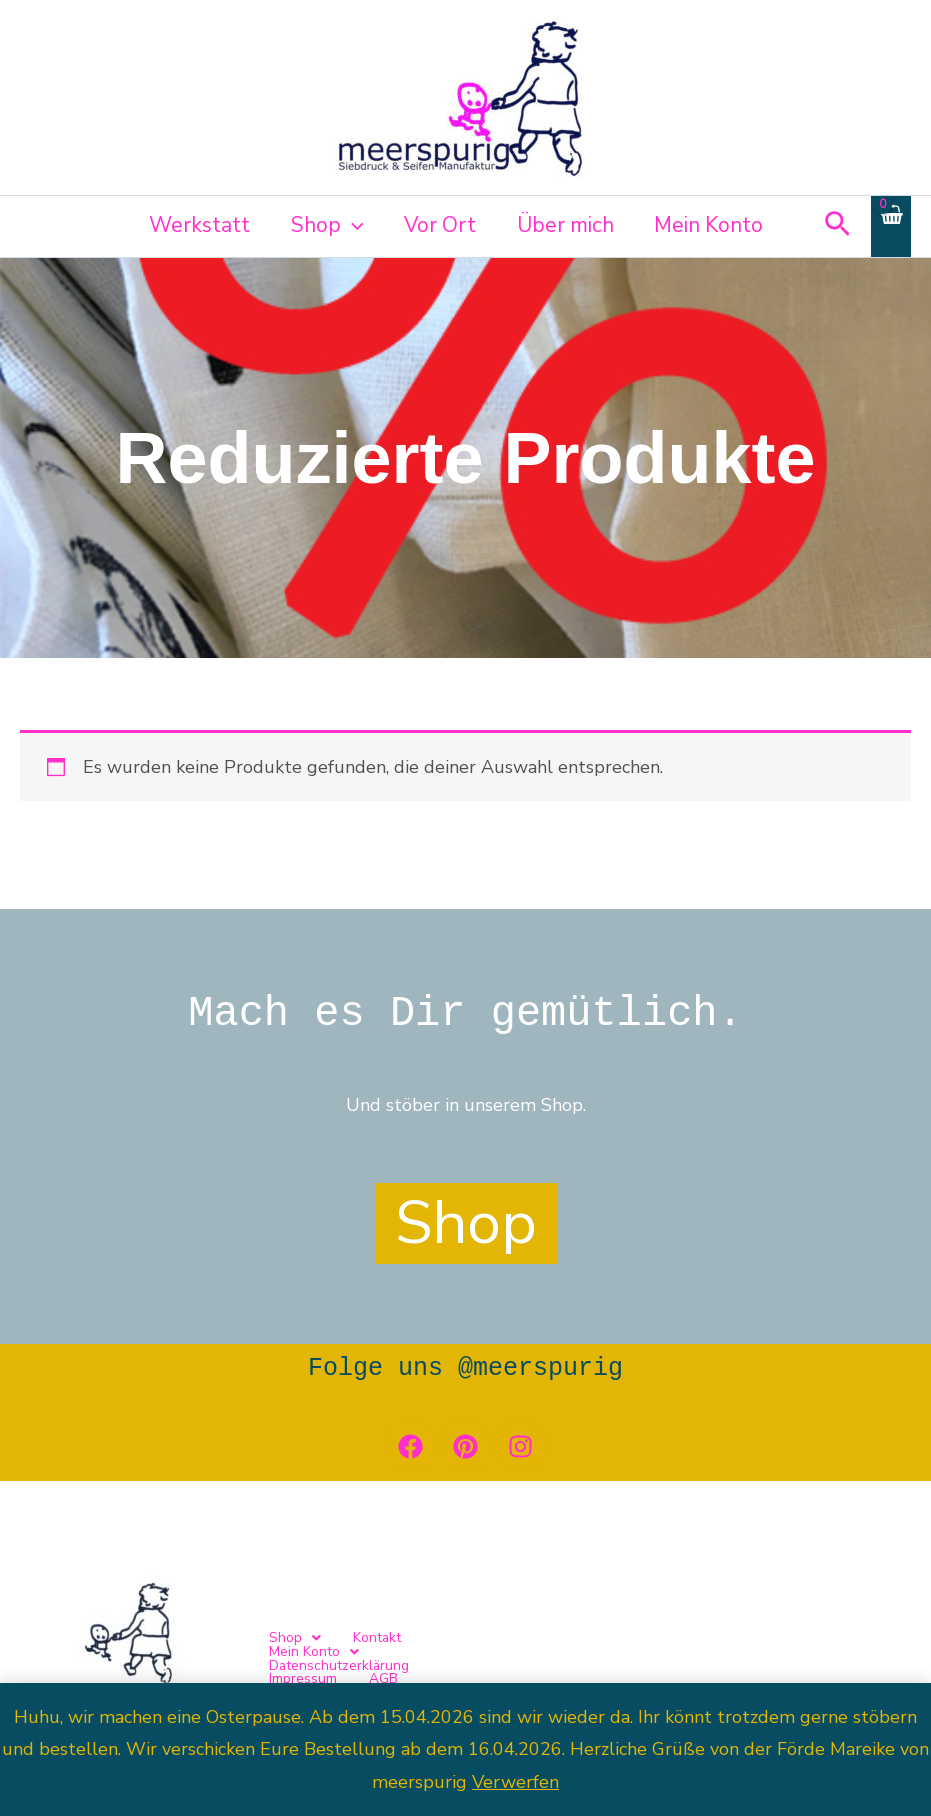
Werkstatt (193, 225)
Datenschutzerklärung (608, 1658)
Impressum (738, 1658)
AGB (817, 1658)
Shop (322, 225)
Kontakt (373, 1658)
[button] (347, 225)
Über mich (563, 225)
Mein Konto (708, 225)
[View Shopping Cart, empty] (891, 226)
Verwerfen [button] (515, 1782)
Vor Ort (437, 225)
